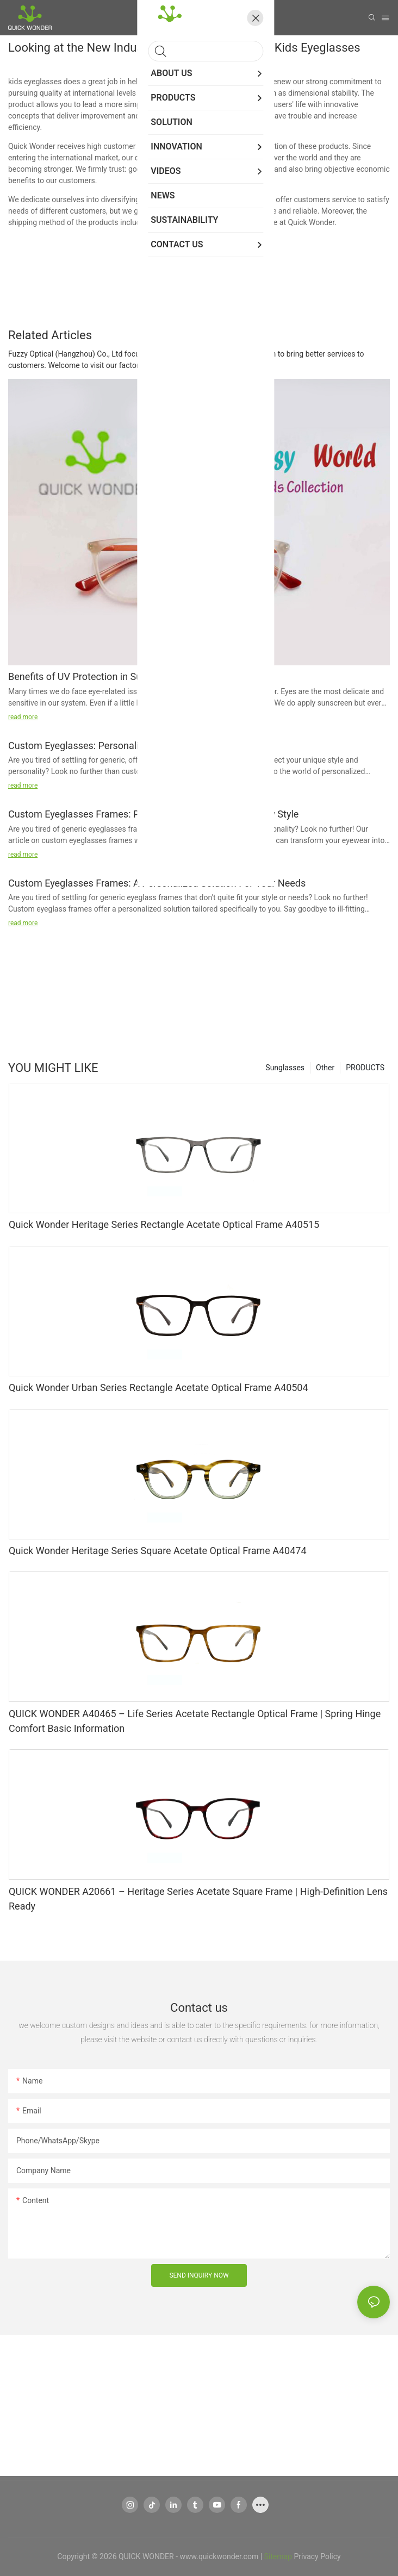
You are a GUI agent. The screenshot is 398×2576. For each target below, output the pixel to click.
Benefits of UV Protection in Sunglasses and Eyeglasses (129, 676)
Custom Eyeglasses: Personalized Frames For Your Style (130, 745)
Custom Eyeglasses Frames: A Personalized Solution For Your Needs (157, 883)
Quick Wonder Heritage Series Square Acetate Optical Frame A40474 (158, 1550)
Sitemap (278, 2556)
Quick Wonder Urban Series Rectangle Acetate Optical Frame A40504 (158, 1387)
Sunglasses (284, 1067)
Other (325, 1067)
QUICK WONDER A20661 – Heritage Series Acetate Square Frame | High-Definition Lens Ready (198, 1899)
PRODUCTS (365, 1067)
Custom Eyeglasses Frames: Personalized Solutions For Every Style (153, 814)
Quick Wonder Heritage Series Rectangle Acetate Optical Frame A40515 (164, 1224)
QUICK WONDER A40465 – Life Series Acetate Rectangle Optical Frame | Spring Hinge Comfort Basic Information (195, 1721)
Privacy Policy (317, 2556)
